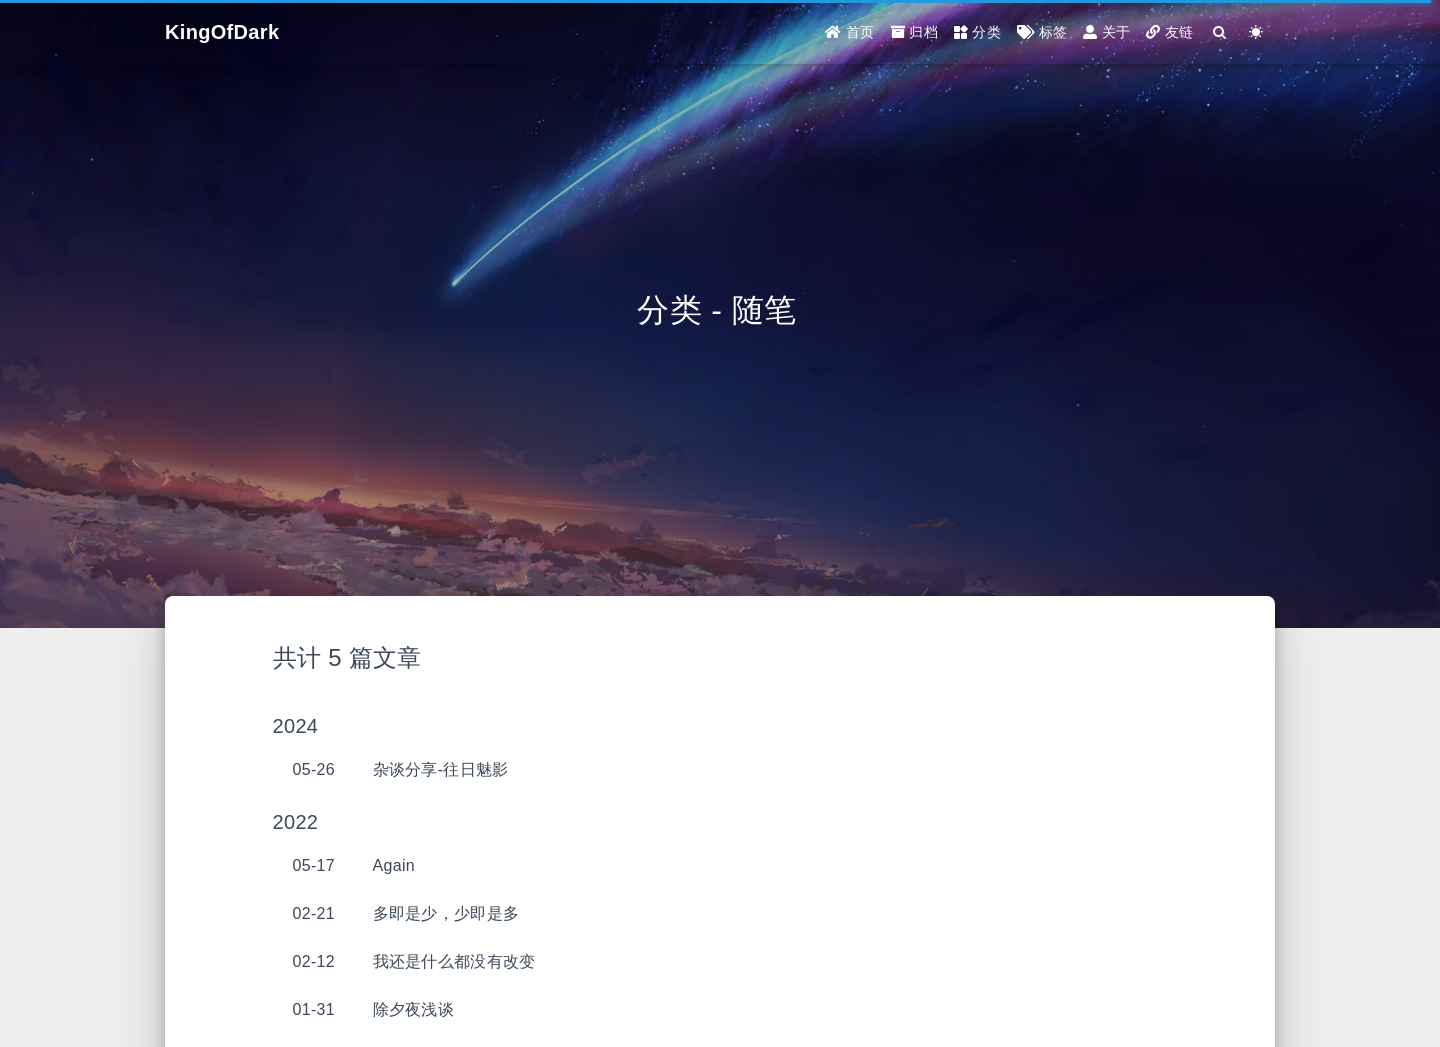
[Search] (1220, 32)
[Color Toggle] (1256, 32)
